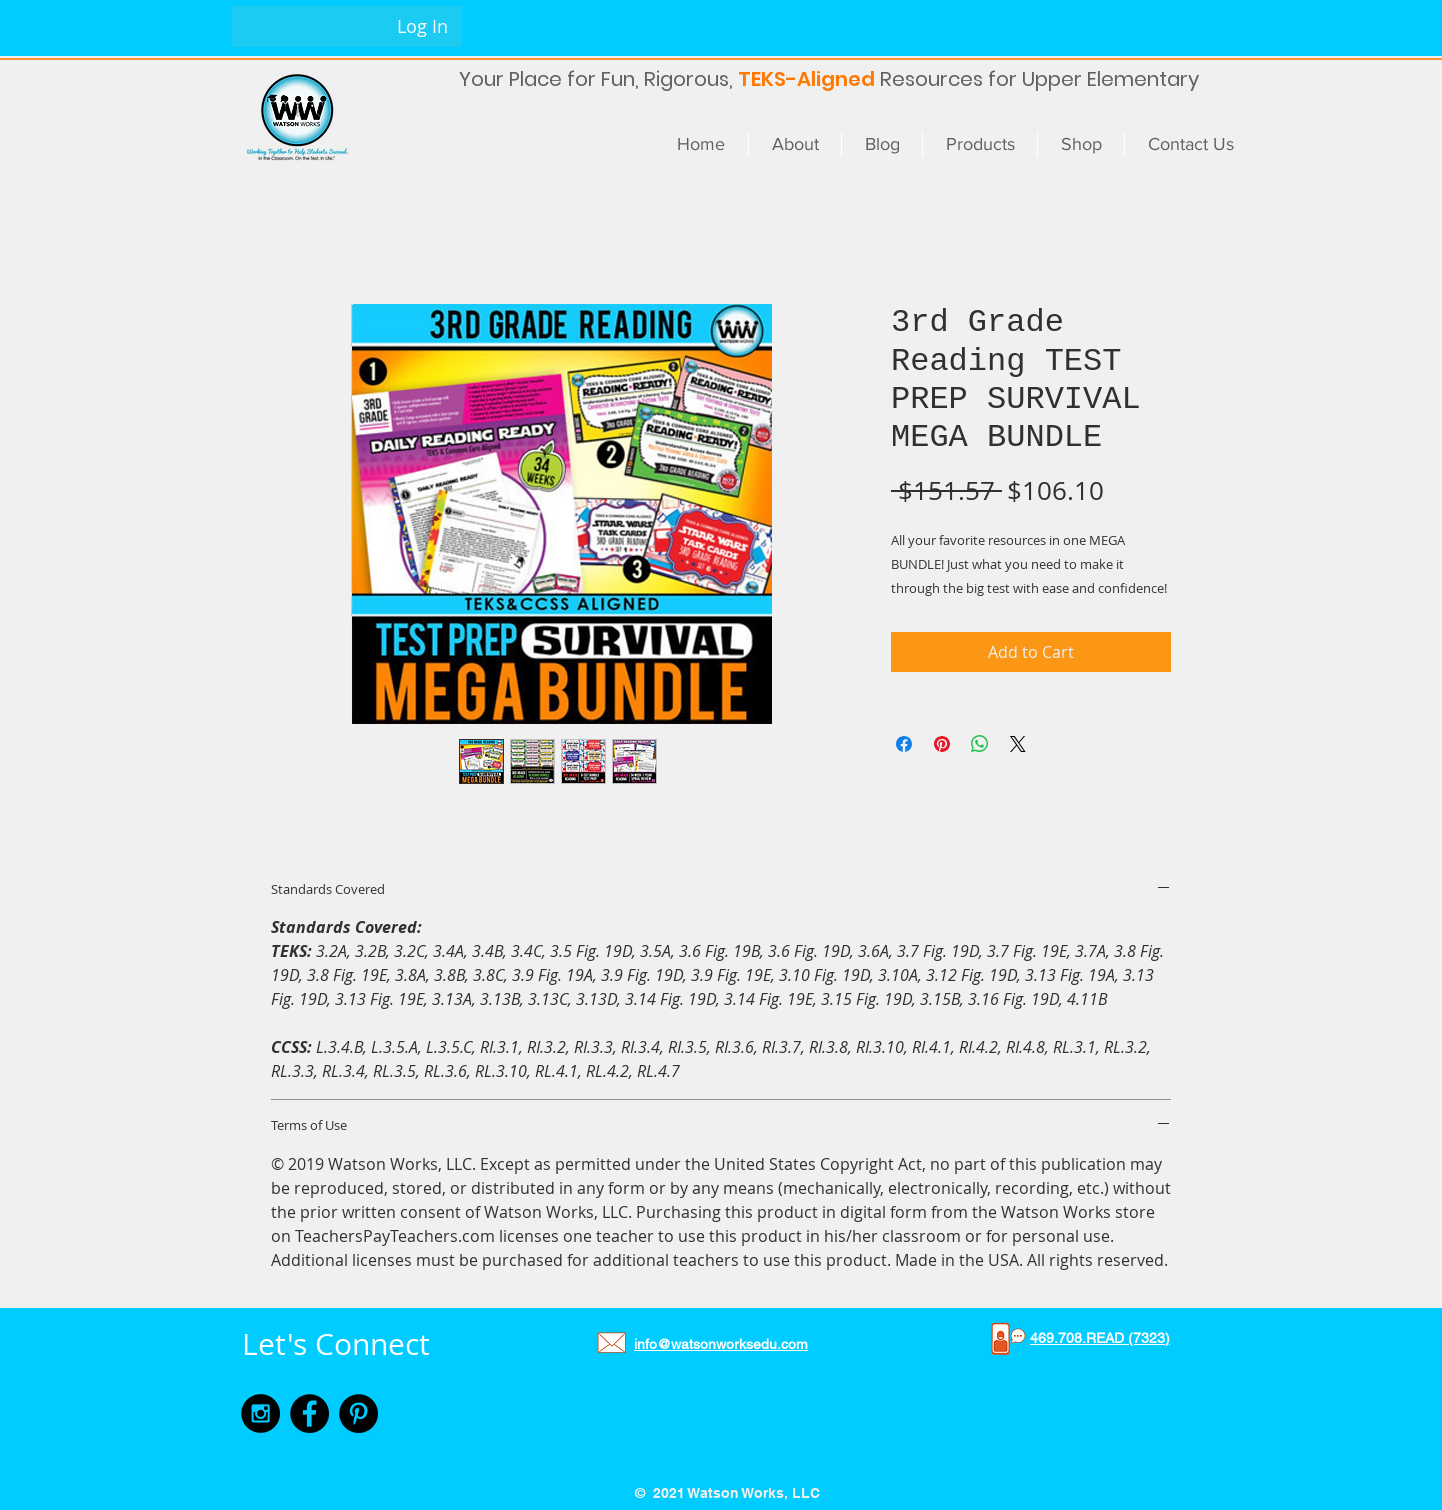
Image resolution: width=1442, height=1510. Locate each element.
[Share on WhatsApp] (980, 744)
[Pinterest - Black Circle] (358, 1413)
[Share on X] (1018, 744)
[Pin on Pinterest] (942, 744)
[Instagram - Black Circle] (260, 1413)
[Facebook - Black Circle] (309, 1413)
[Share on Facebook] (904, 744)
